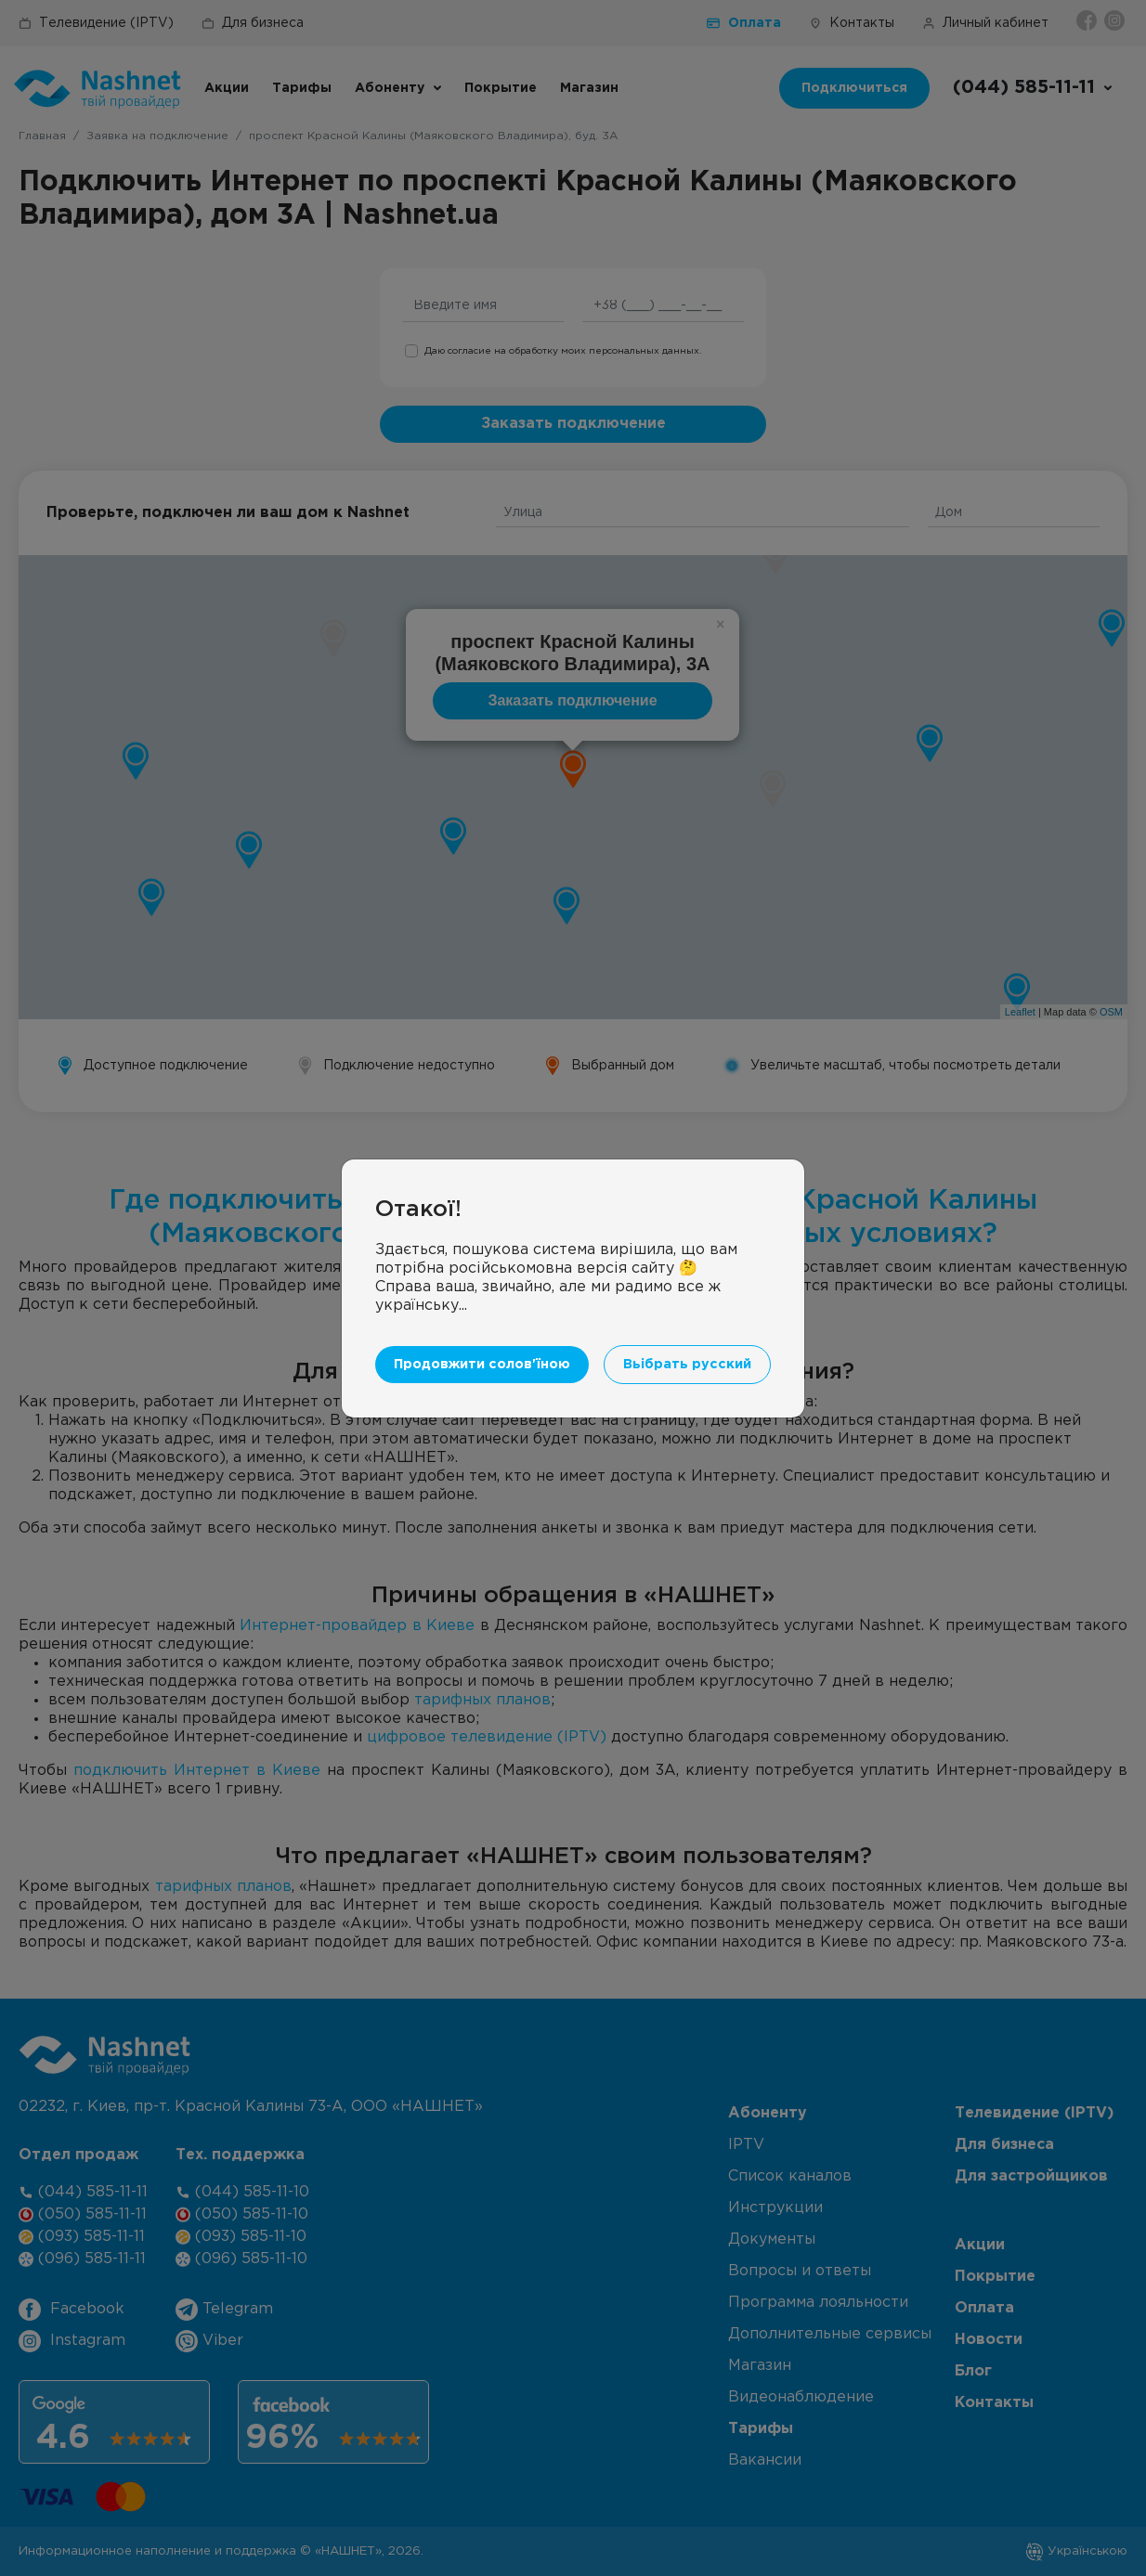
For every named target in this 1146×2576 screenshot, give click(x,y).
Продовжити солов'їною (482, 1364)
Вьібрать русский (687, 1364)
